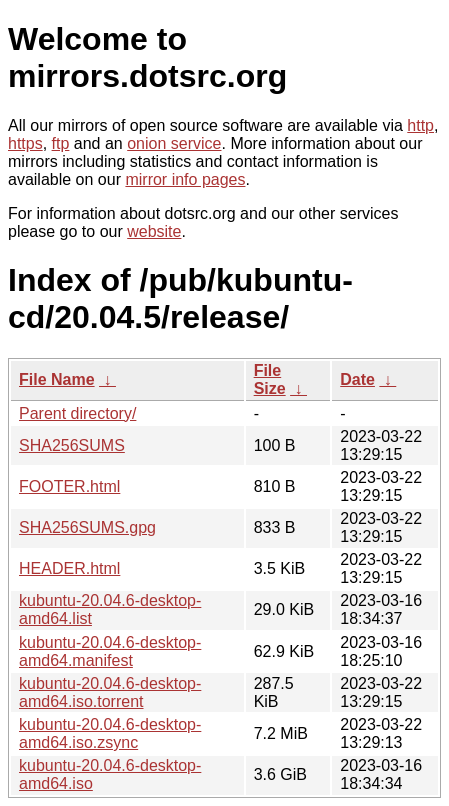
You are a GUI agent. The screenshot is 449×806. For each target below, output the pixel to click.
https (25, 143)
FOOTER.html (69, 486)
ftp (61, 143)
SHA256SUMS (72, 445)
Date (357, 379)
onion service (174, 143)
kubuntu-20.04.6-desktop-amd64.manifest (110, 651)
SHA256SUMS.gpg (87, 527)
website (154, 231)
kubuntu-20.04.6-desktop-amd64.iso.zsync (110, 733)
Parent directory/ (77, 413)
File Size (270, 379)
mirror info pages (185, 179)
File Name (57, 379)
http (420, 125)
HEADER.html (69, 568)
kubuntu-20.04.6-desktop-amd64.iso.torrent (110, 692)
